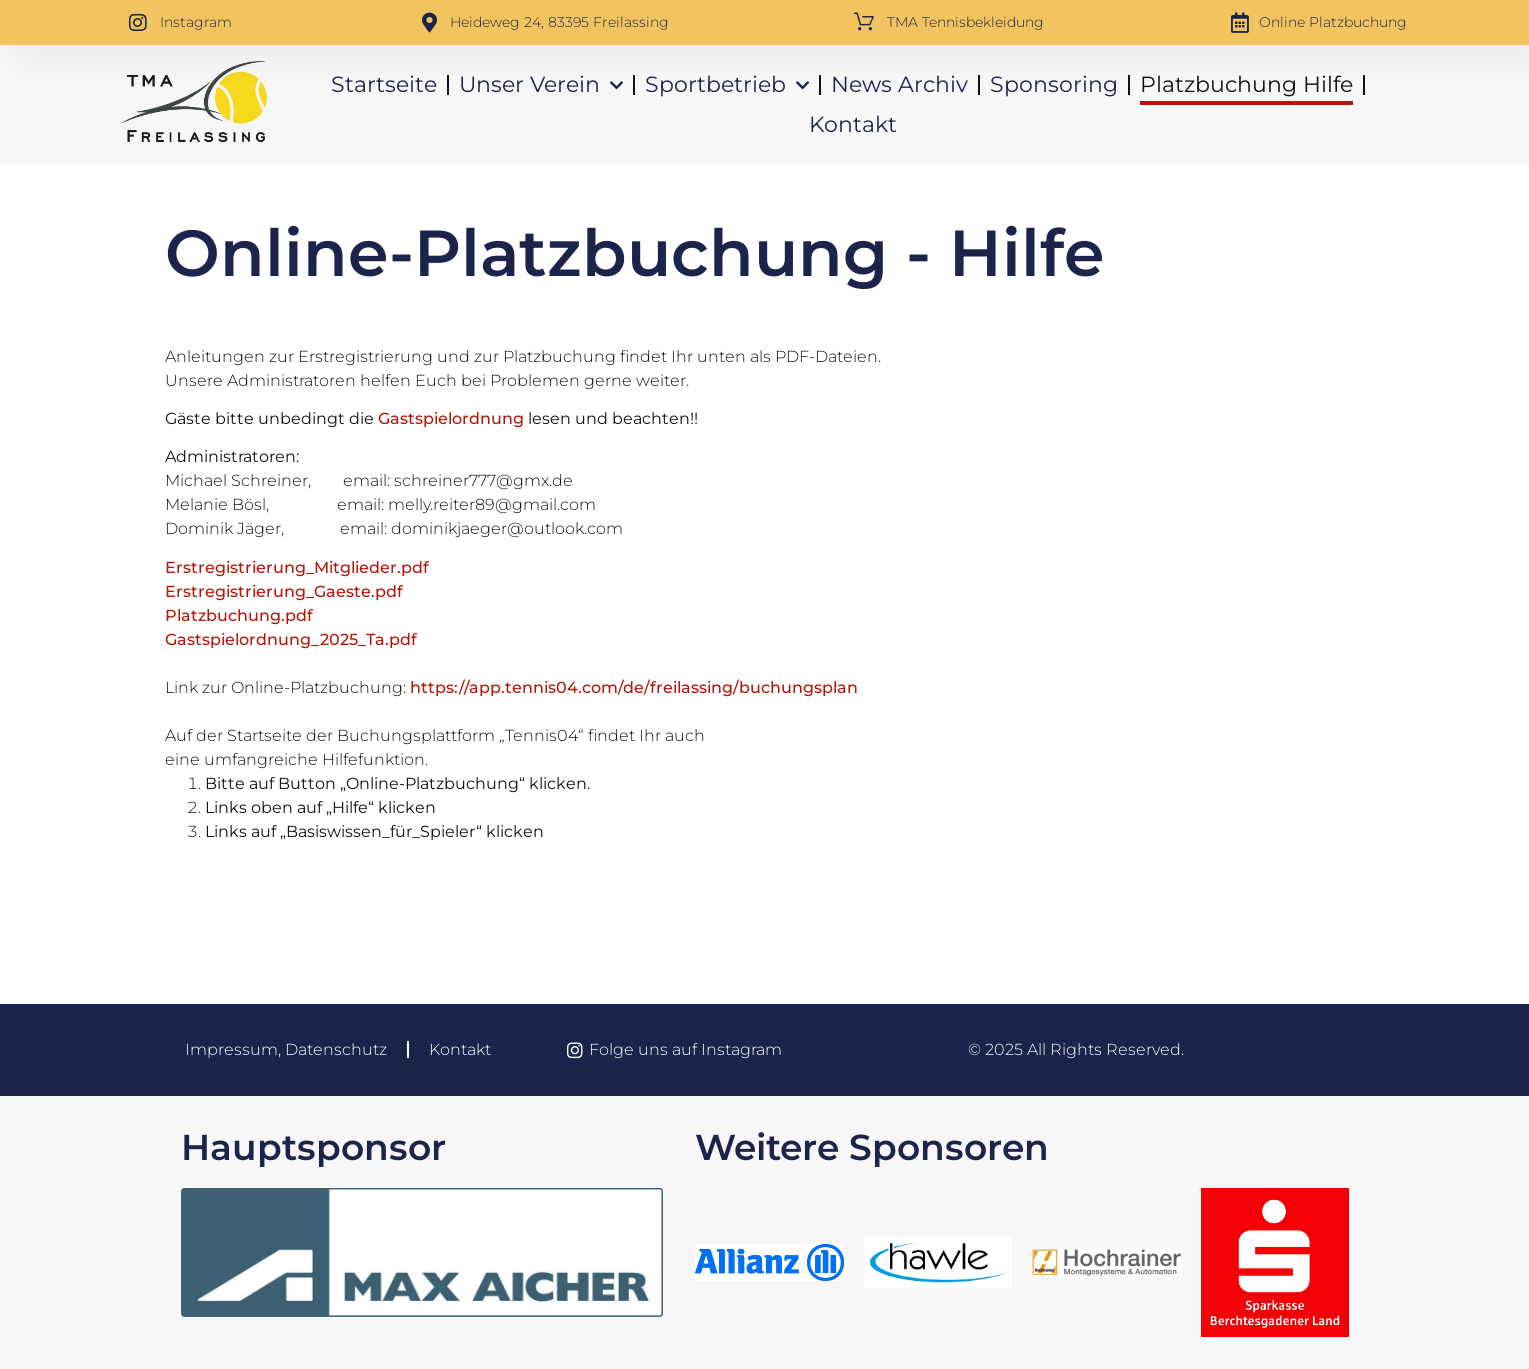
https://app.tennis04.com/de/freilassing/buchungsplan (634, 687)
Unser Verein (541, 85)
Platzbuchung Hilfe (1246, 84)
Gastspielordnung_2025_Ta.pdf (291, 639)
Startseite (384, 84)
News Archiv (899, 84)
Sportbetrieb (727, 85)
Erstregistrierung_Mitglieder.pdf (297, 567)
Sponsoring (1054, 84)
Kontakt (853, 124)
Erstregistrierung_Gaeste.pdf (284, 591)
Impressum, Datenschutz (286, 1049)
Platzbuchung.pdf (239, 615)
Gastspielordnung (451, 418)
